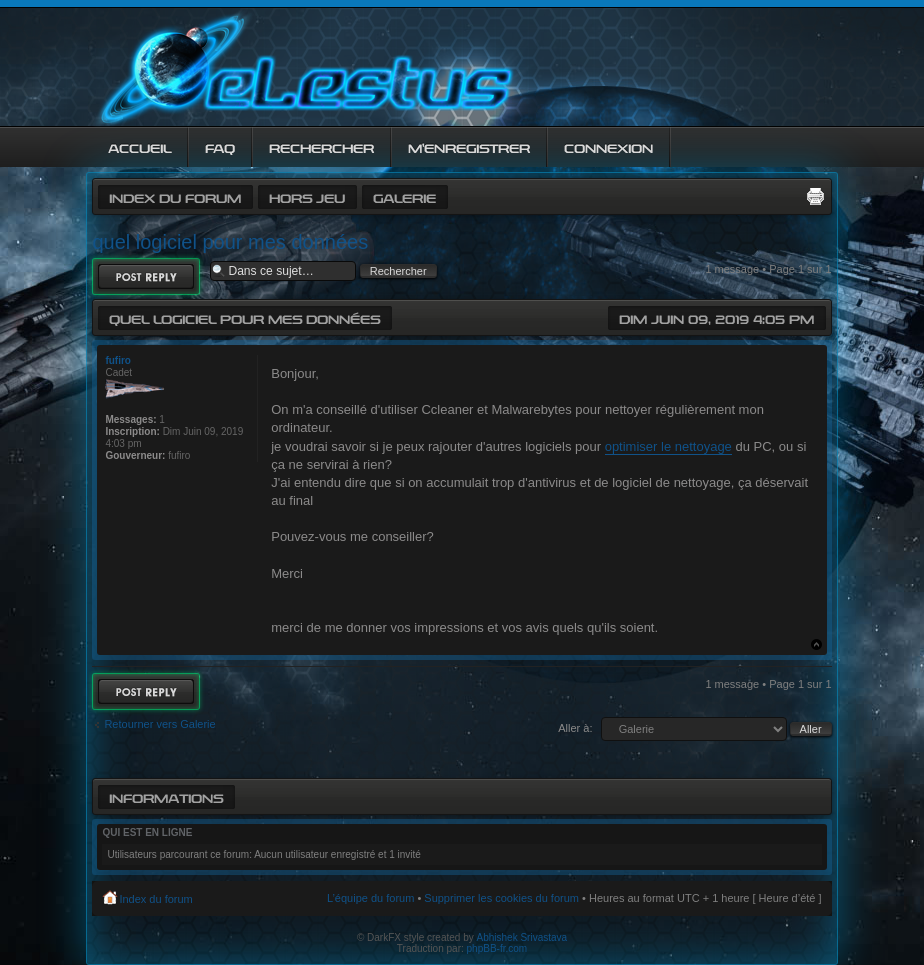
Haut (816, 644)
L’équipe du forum (370, 898)
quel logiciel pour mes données (230, 242)
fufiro (118, 360)
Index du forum (175, 196)
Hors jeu (307, 196)
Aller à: (575, 728)
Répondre (146, 276)
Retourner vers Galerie (159, 724)
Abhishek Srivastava (522, 937)
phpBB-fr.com (497, 948)
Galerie (404, 196)
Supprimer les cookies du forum (501, 898)
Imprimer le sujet (815, 196)
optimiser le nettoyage (668, 446)
